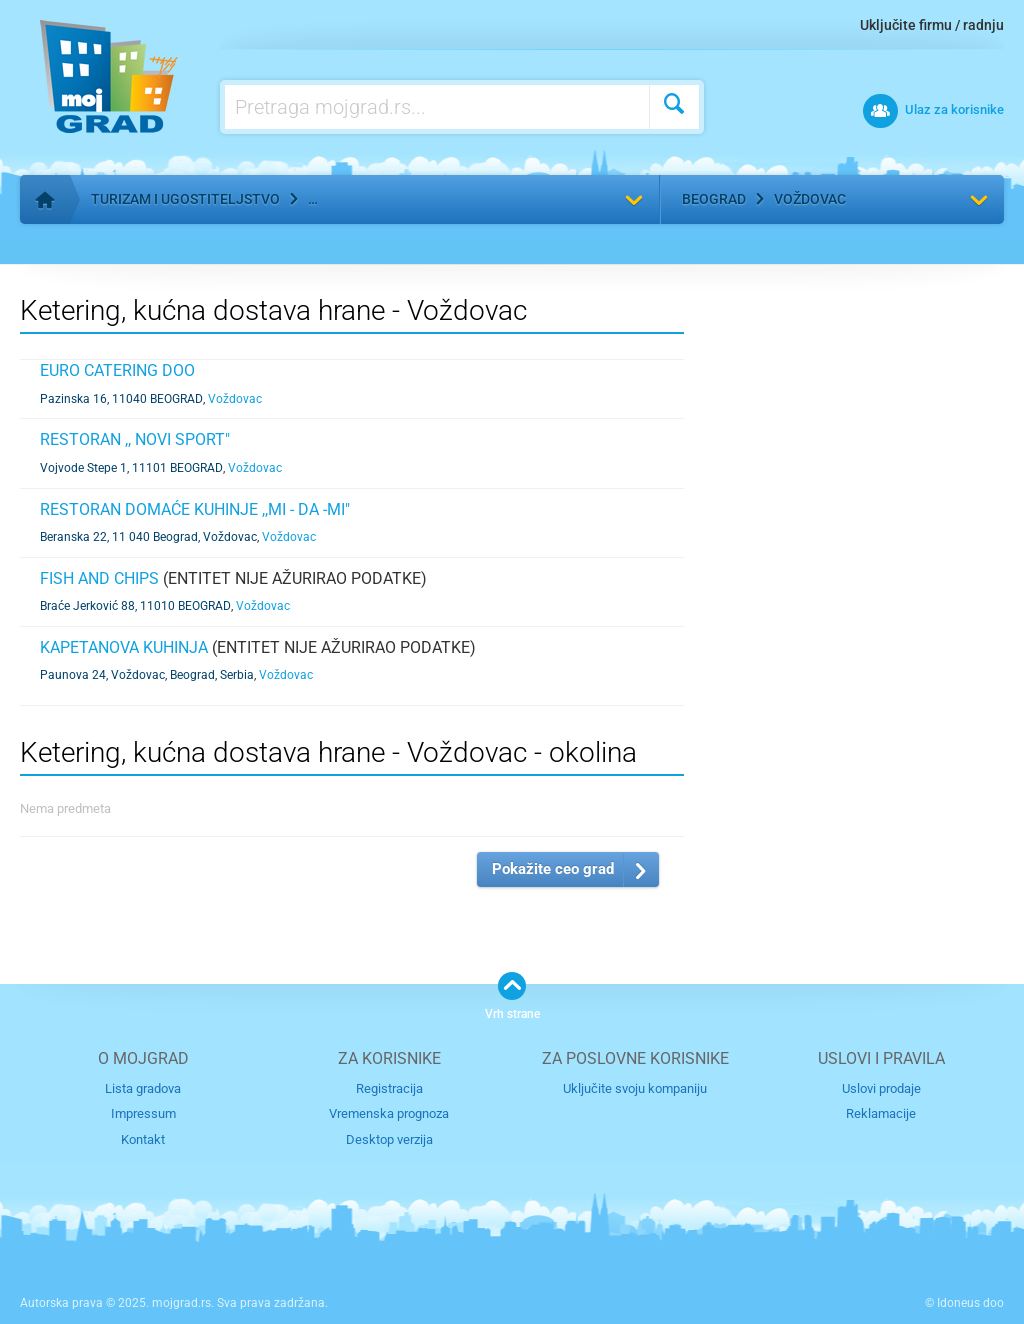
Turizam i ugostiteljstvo (185, 199)
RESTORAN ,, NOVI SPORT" (135, 439)
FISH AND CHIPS (99, 578)
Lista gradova (143, 1088)
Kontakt (143, 1139)
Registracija (389, 1088)
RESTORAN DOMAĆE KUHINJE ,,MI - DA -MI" (195, 509)
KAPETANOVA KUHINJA (124, 647)
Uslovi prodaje (881, 1088)
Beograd (714, 199)
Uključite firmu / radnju (932, 25)
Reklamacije (881, 1113)
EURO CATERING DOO (117, 370)
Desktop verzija (389, 1139)
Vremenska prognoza (389, 1113)
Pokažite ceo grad (553, 869)
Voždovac (810, 199)
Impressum (143, 1113)
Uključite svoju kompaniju (635, 1088)
